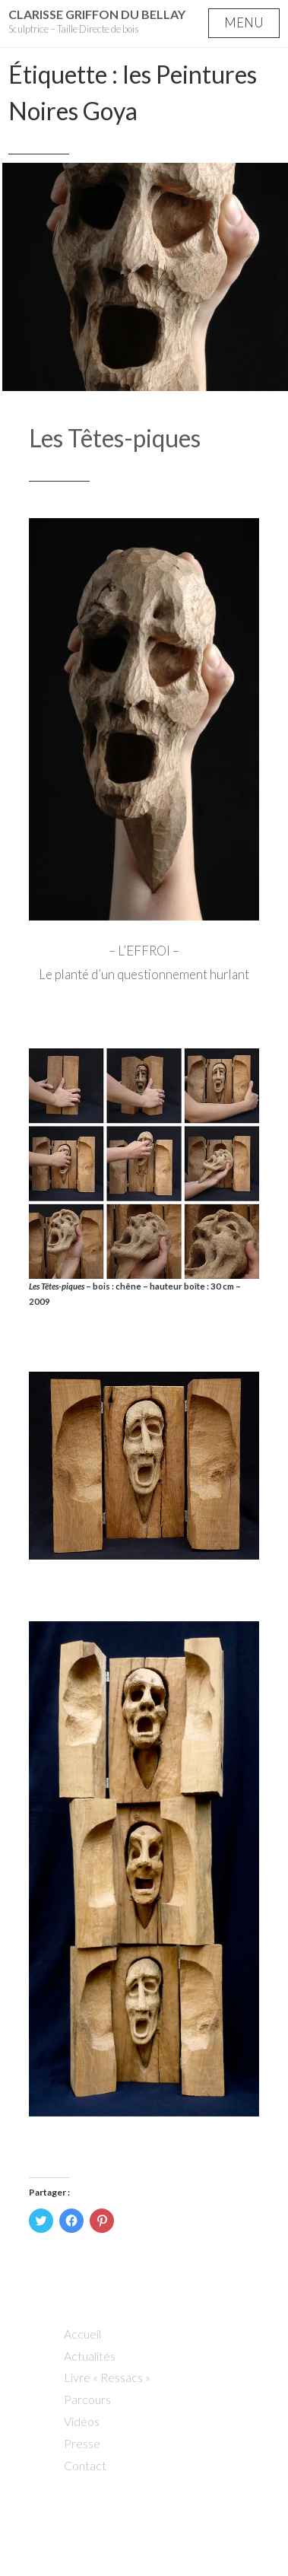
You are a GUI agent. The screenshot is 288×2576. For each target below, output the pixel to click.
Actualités (90, 2356)
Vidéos (82, 2421)
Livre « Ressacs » (107, 2377)
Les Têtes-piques (115, 438)
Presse (82, 2443)
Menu (244, 22)
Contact (85, 2465)
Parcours (87, 2399)
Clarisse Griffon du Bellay (96, 14)
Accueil (82, 2333)
